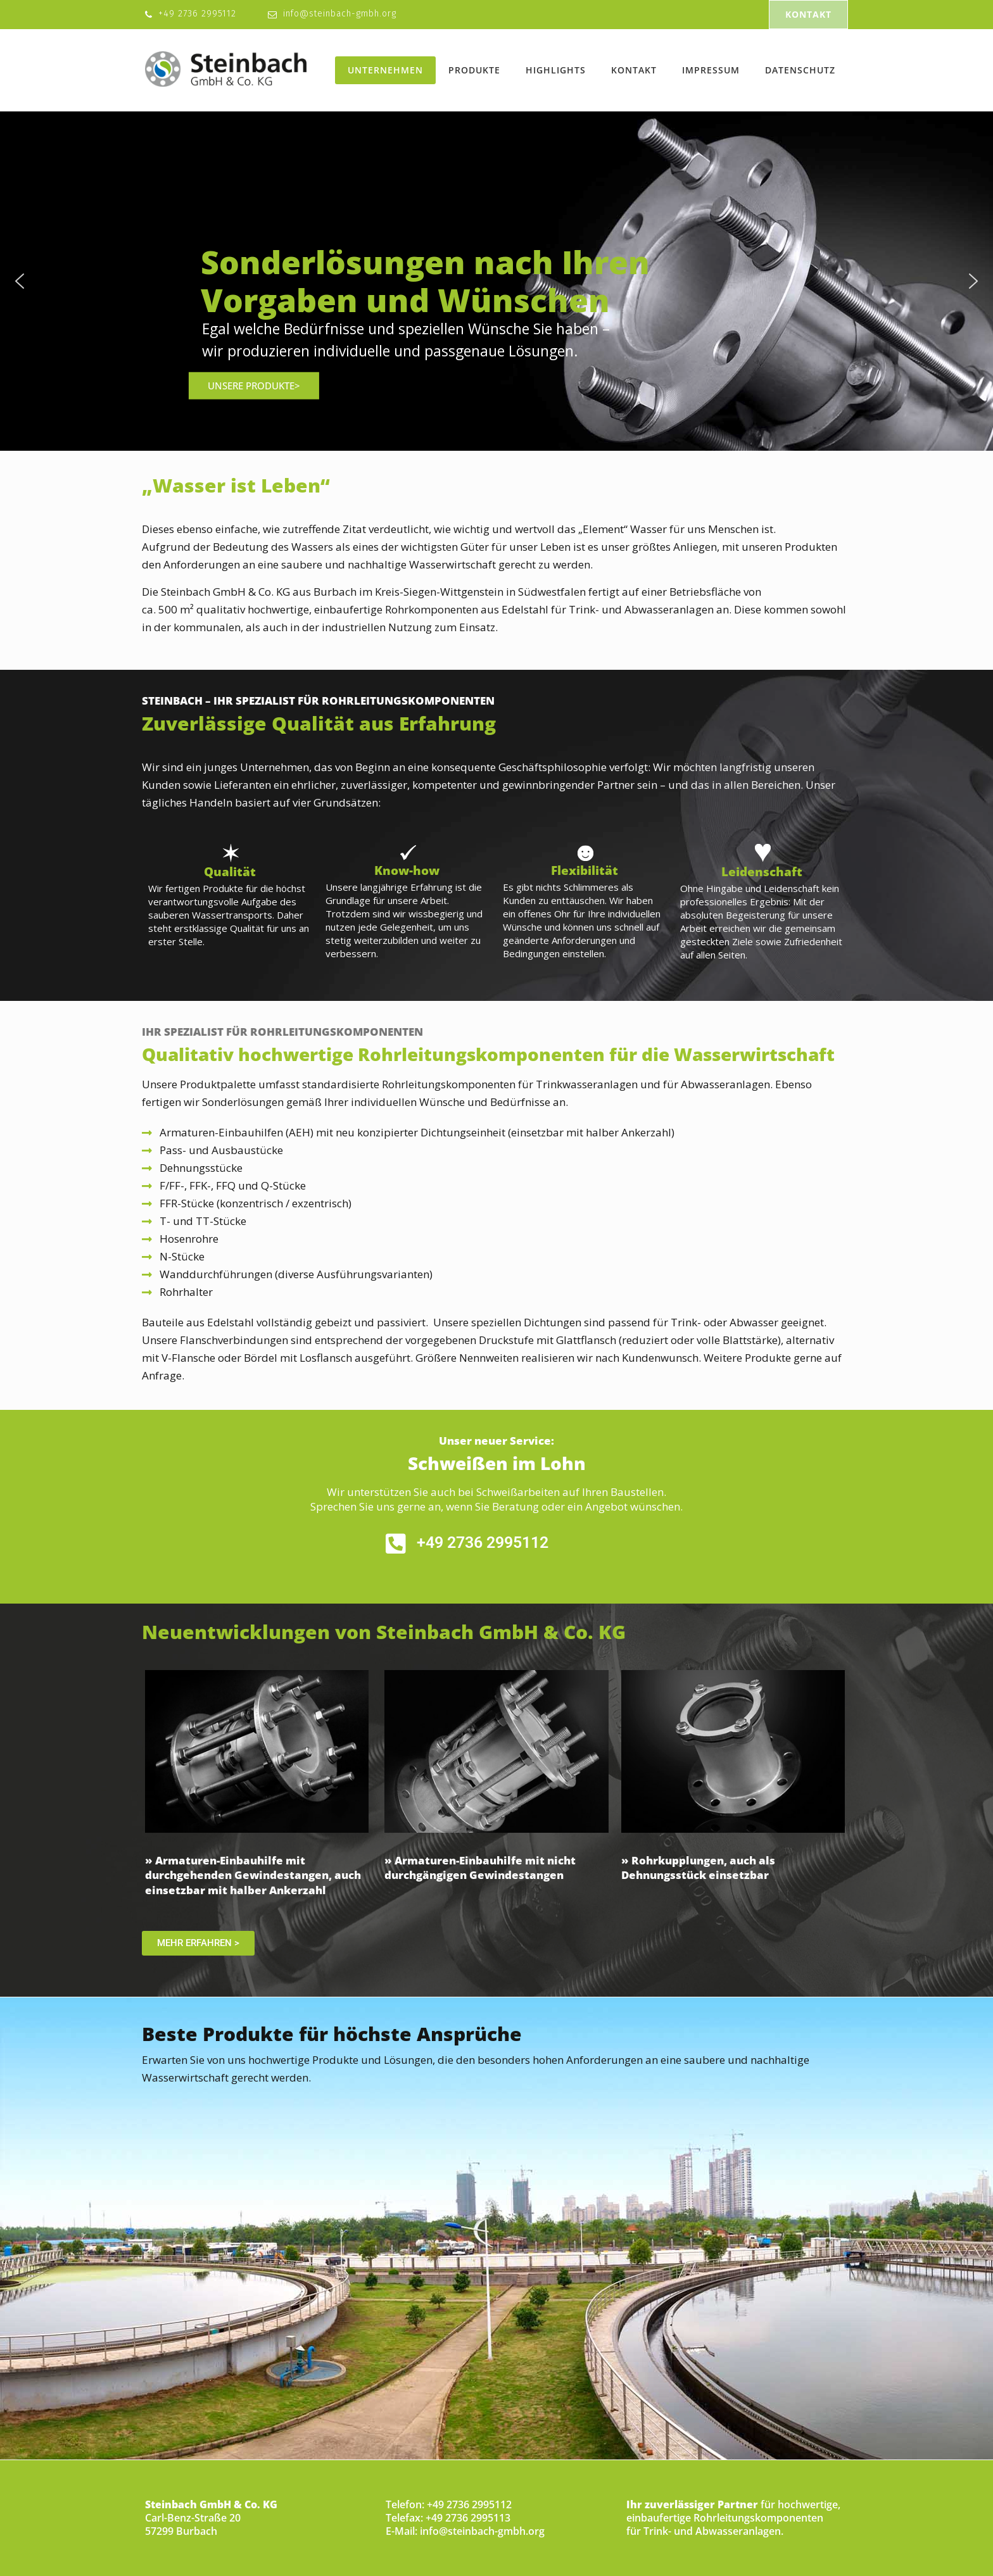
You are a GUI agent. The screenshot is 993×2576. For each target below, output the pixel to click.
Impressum (711, 70)
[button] (19, 281)
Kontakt (634, 70)
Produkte (474, 70)
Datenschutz (800, 70)
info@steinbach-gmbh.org (339, 13)
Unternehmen (385, 70)
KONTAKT (808, 14)
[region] (496, 281)
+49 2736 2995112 (197, 13)
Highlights (556, 70)
